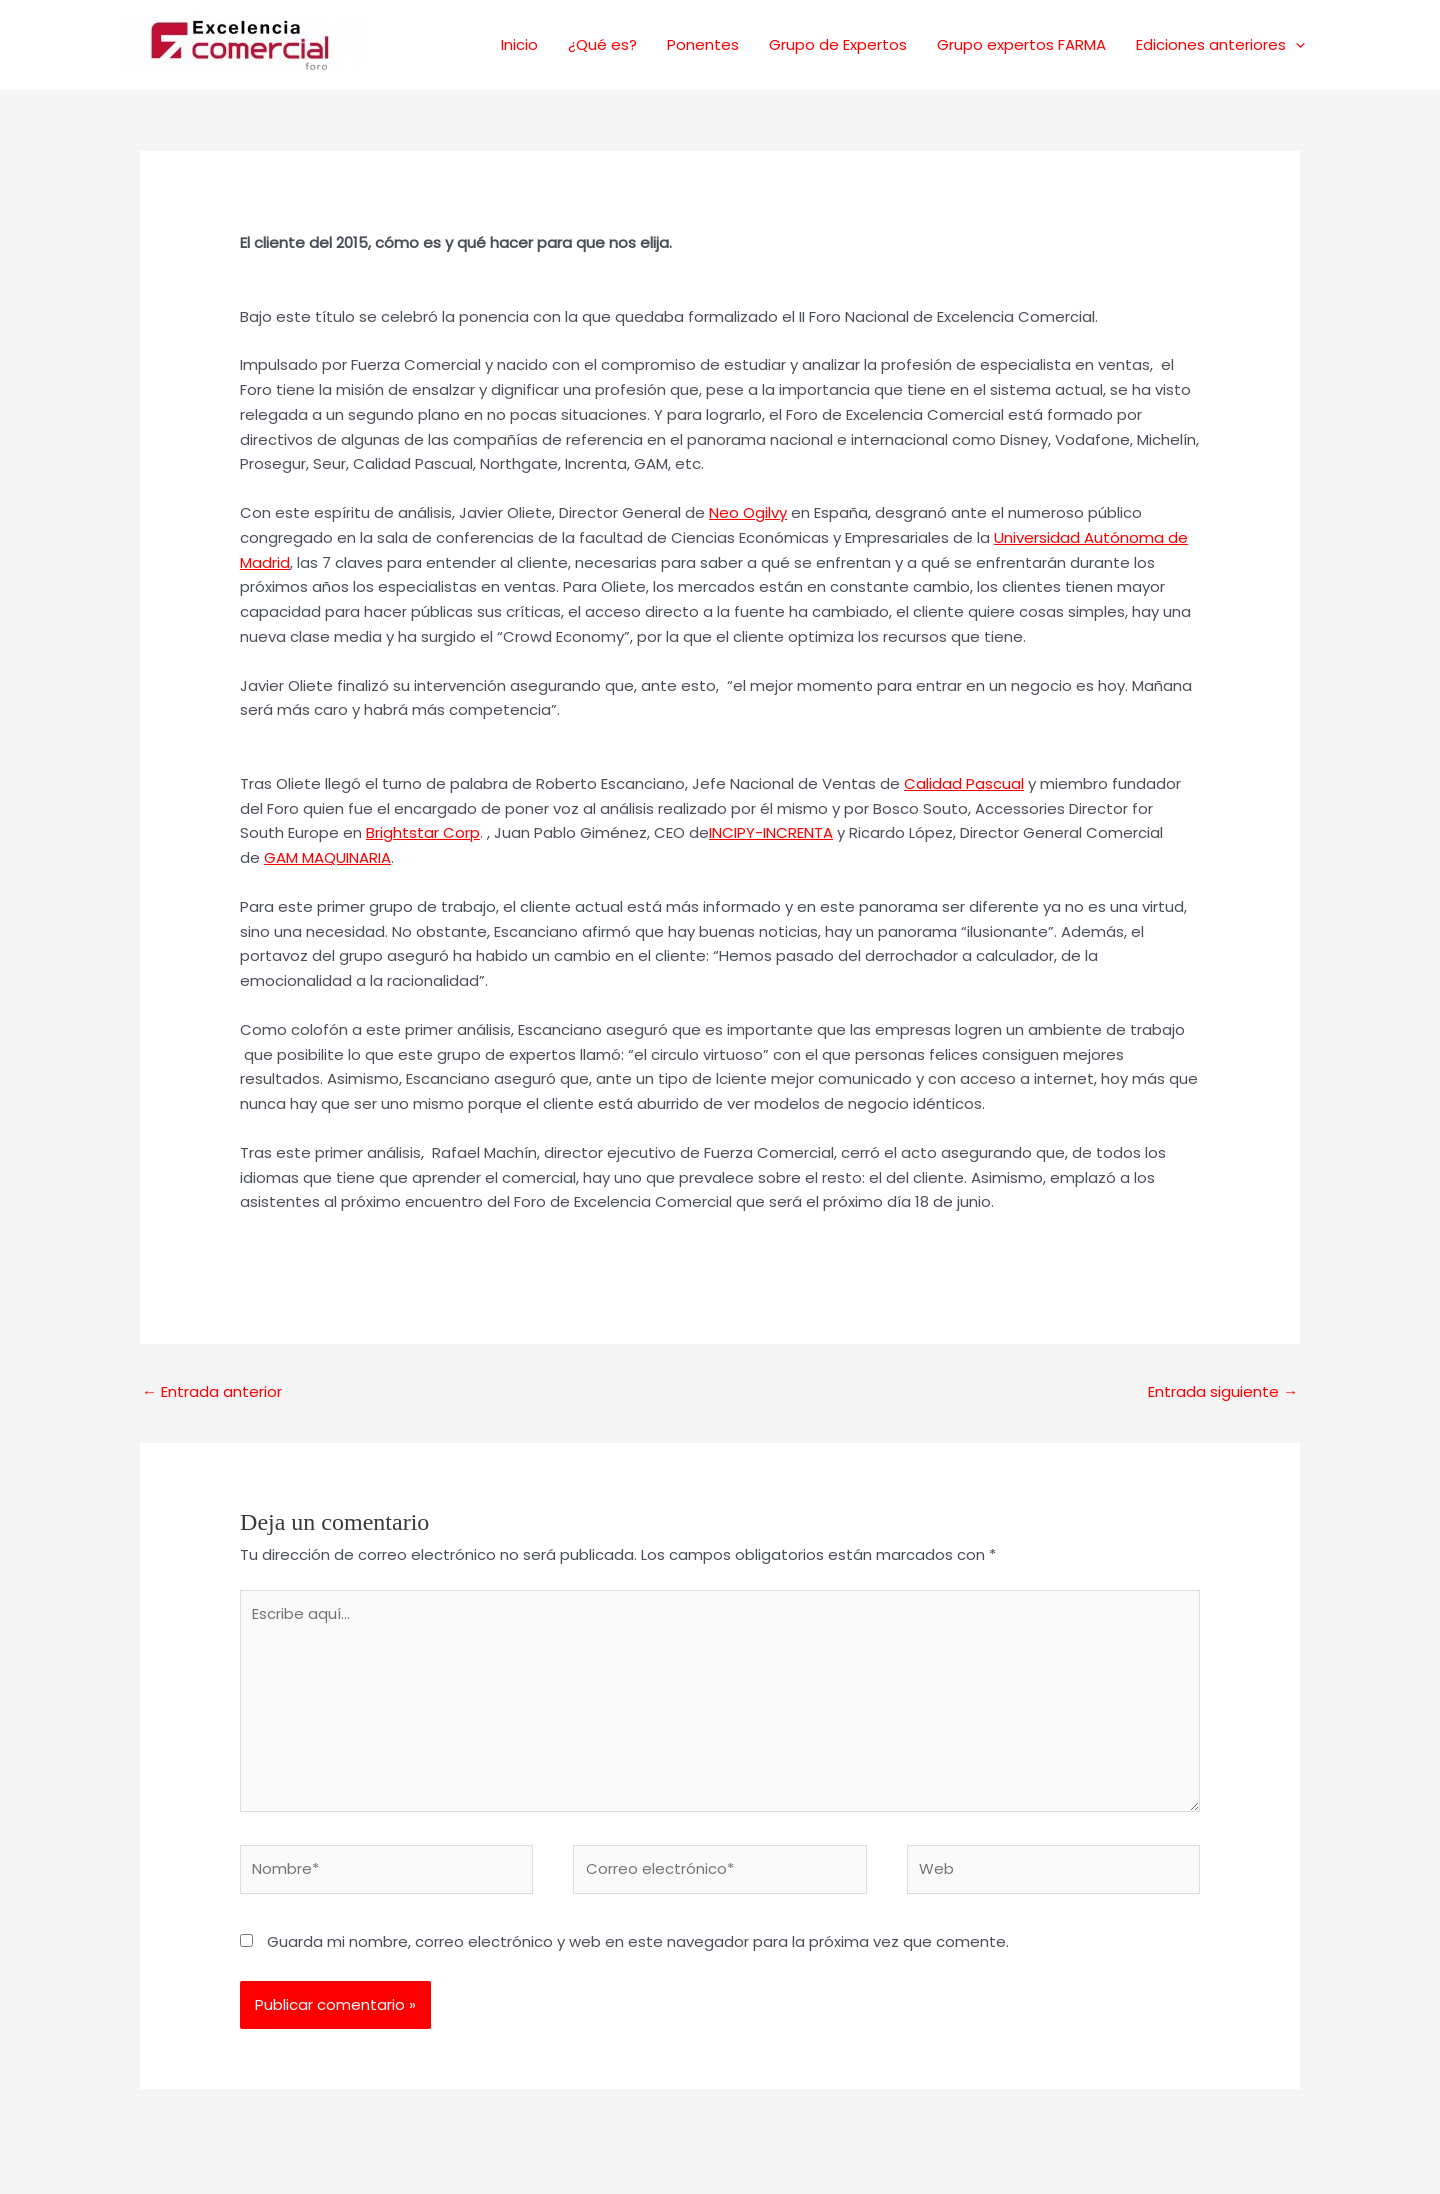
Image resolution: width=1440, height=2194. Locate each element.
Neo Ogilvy (748, 512)
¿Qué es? (602, 44)
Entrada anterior (212, 1391)
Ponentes (703, 44)
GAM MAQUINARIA (327, 857)
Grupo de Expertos (838, 44)
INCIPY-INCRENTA (771, 832)
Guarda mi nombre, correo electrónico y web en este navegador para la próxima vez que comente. (638, 1941)
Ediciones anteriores (1220, 45)
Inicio (519, 44)
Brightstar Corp (423, 832)
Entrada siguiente (1223, 1391)
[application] (1295, 45)
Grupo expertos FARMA (1021, 44)
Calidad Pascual (964, 783)
